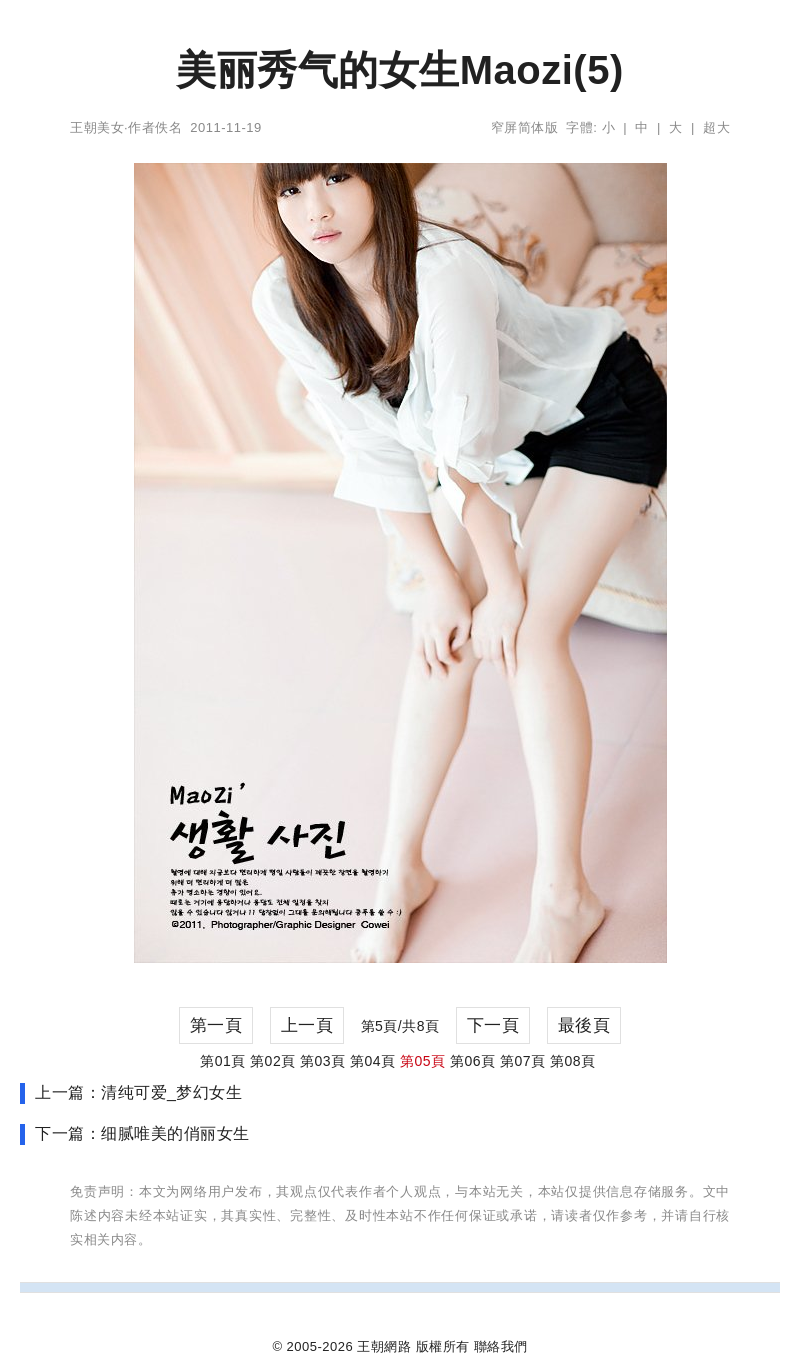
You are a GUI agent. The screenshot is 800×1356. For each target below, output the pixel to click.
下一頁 (493, 1025)
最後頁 (584, 1025)
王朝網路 (384, 1346)
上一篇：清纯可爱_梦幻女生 (138, 1092)
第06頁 (473, 1061)
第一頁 (216, 1025)
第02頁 (273, 1061)
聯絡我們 (501, 1346)
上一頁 (307, 1025)
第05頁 (423, 1061)
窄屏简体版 (525, 127)
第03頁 (323, 1061)
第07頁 (523, 1061)
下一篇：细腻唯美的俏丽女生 (142, 1133)
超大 (716, 127)
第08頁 (573, 1061)
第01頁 (223, 1061)
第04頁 (373, 1061)
